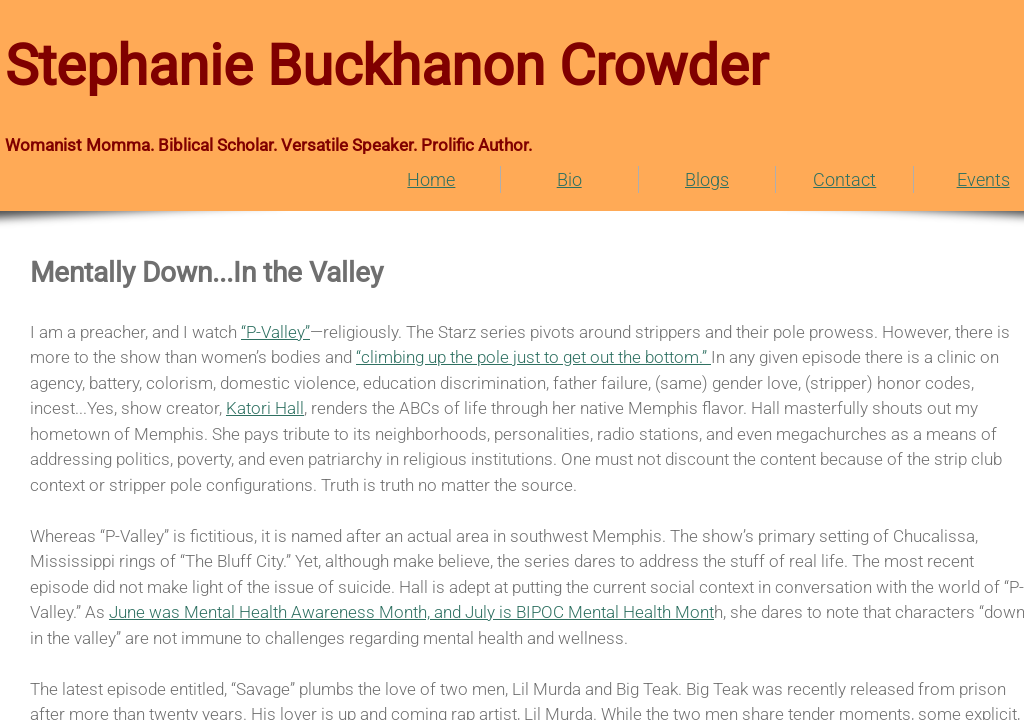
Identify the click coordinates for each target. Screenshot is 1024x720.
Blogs (707, 179)
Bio (569, 179)
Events (983, 179)
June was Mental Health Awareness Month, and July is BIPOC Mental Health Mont (411, 612)
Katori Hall (265, 408)
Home (431, 179)
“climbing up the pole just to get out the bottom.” (533, 357)
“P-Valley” (275, 332)
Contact (844, 179)
